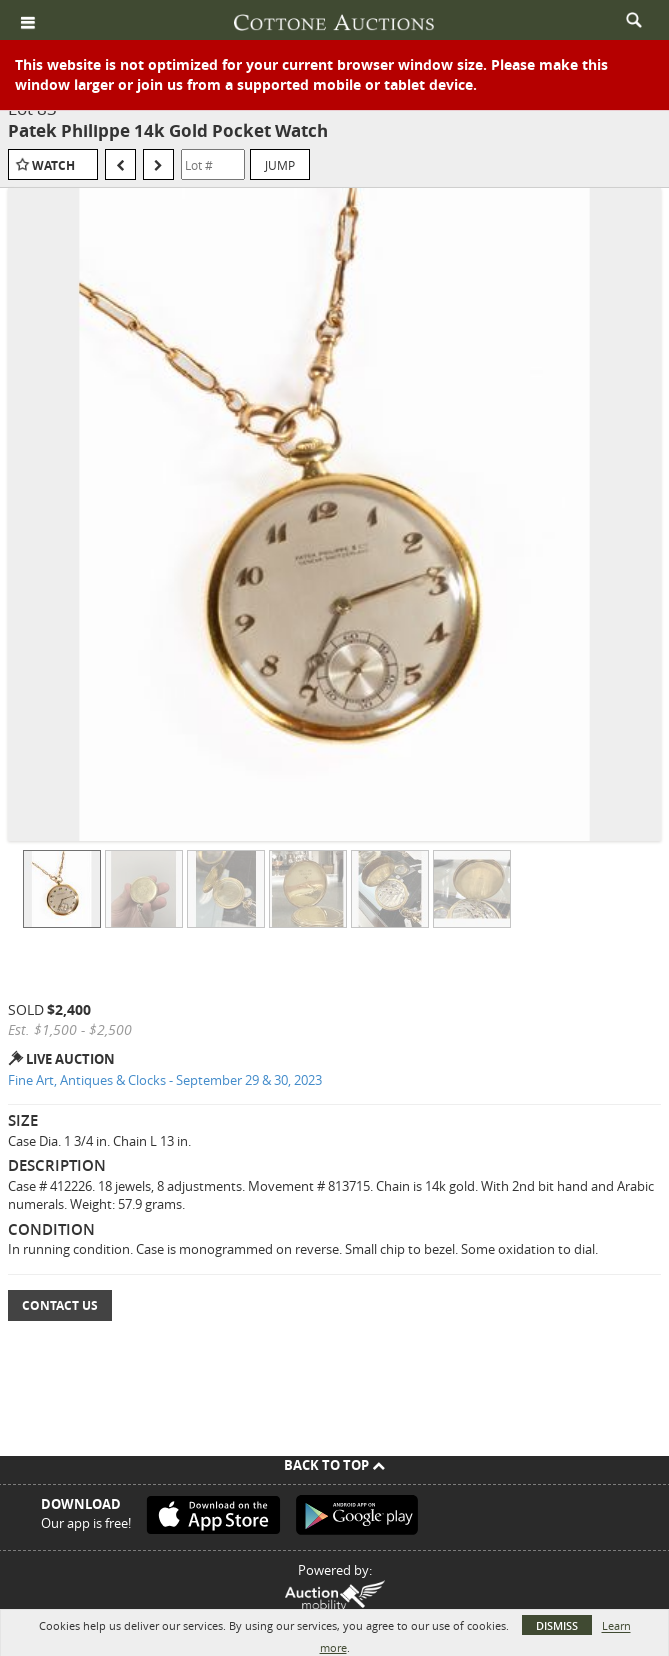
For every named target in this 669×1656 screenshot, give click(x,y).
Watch (53, 165)
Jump (280, 165)
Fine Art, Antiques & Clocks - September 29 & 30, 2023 (165, 1080)
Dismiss (557, 1625)
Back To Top (334, 1465)
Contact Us (60, 1305)
